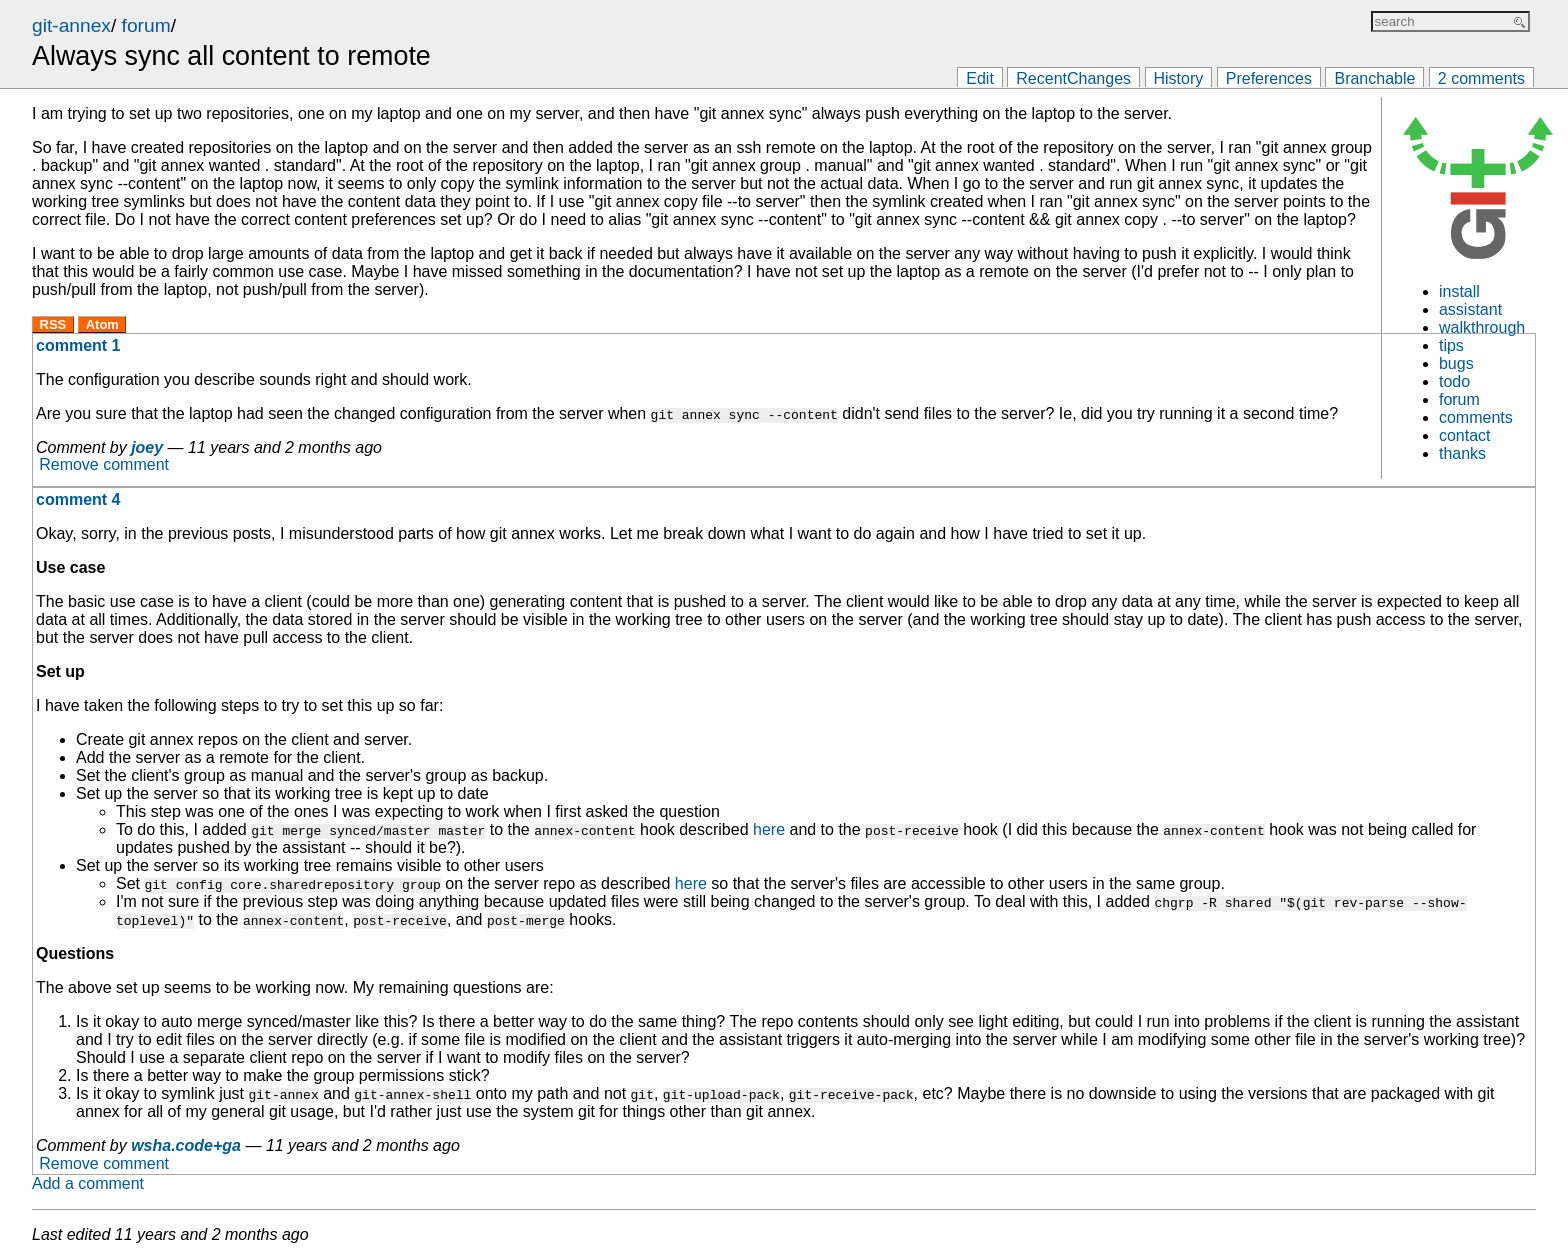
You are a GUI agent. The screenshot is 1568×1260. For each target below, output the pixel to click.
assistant (1470, 309)
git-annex (71, 25)
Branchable (1374, 78)
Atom (102, 324)
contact (1465, 435)
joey (147, 447)
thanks (1462, 453)
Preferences (1269, 78)
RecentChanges (1073, 78)
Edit (980, 78)
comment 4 (78, 499)
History (1179, 78)
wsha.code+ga (186, 1145)
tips (1451, 345)
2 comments (1481, 78)
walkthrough (1482, 327)
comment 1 (78, 345)
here (769, 829)
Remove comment (104, 465)
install (1459, 291)
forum (146, 25)
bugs (1456, 363)
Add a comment (88, 1183)
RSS (53, 324)
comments (1476, 417)
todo (1454, 381)
